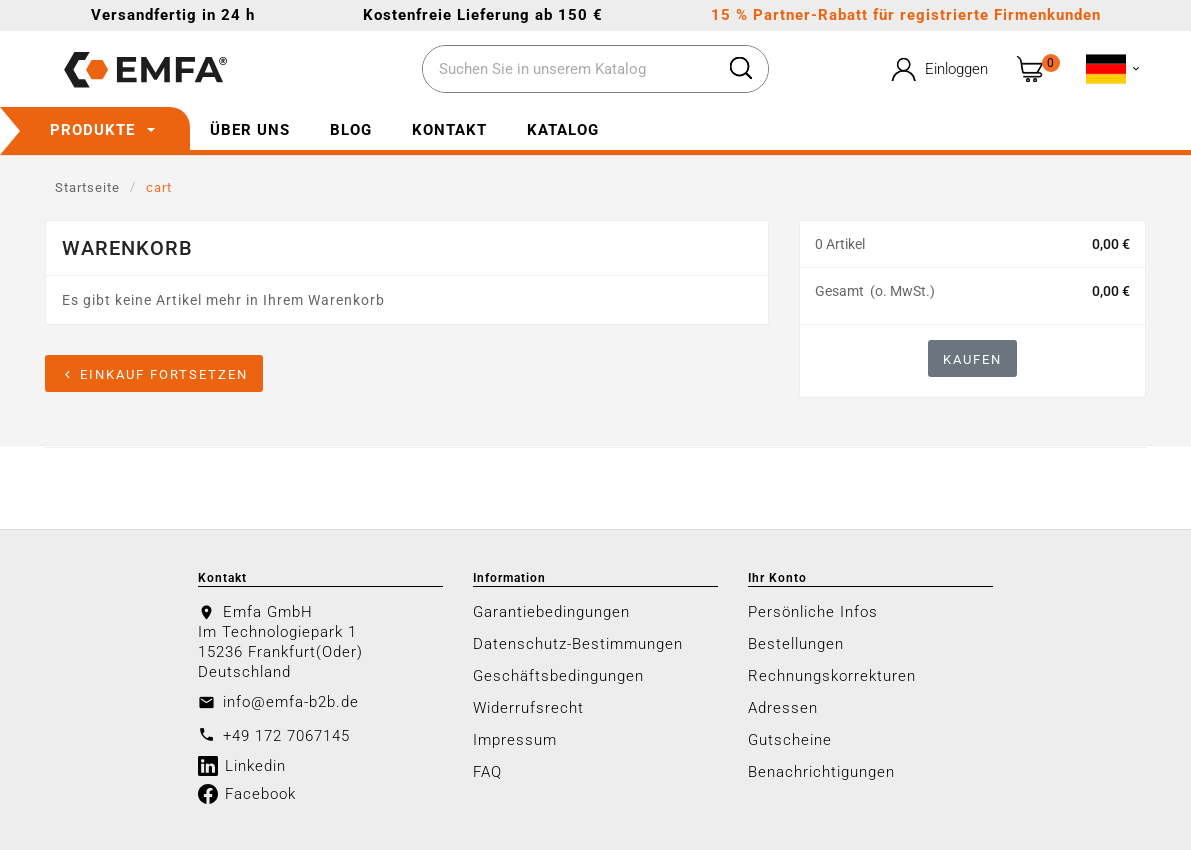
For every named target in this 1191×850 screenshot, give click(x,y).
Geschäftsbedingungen (558, 676)
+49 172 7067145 (286, 736)
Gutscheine (790, 740)
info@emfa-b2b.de (291, 702)
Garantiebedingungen (551, 612)
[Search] (741, 68)
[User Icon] (938, 69)
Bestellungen (796, 644)
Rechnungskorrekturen (832, 676)
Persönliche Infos (813, 612)
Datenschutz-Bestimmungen (578, 644)
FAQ (487, 772)
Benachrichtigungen (821, 772)
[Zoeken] (568, 70)
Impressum (515, 740)
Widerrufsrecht (528, 708)
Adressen (783, 708)
